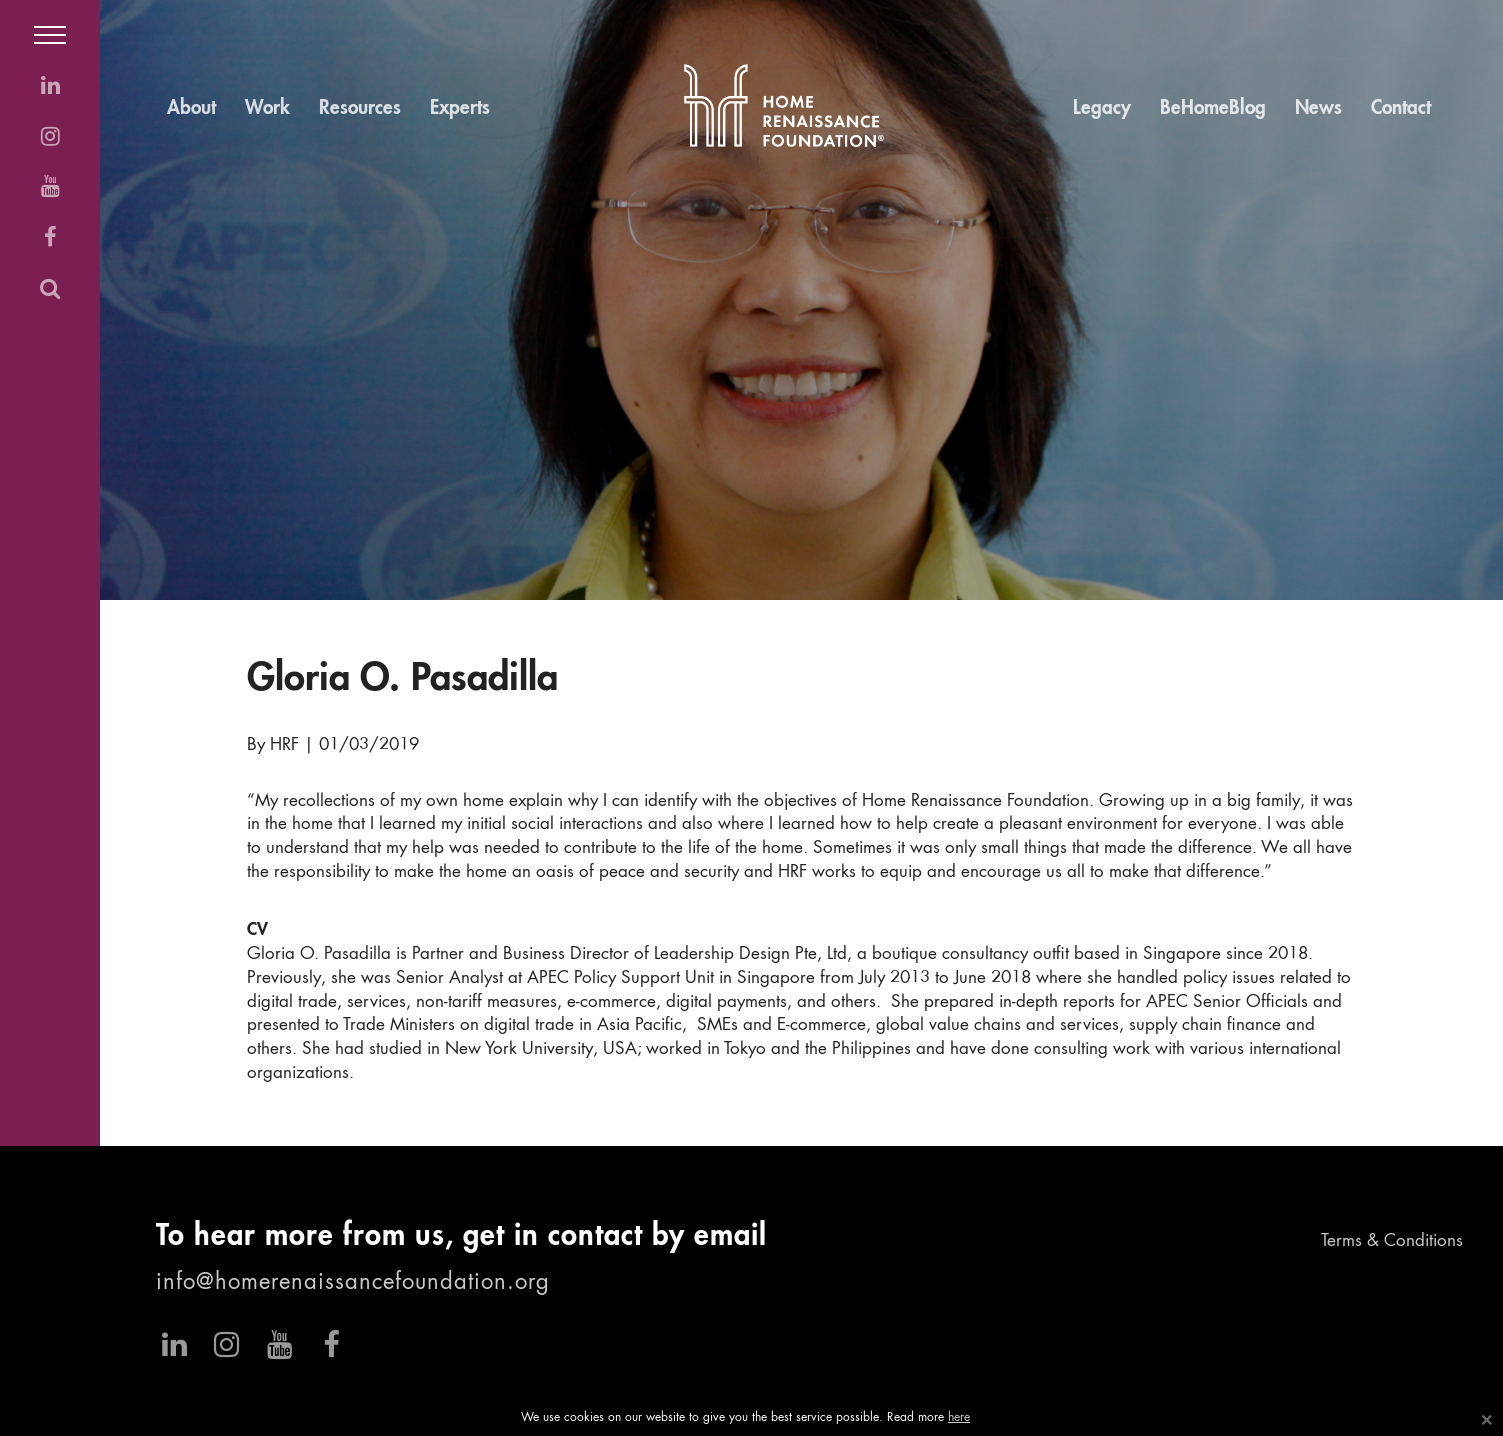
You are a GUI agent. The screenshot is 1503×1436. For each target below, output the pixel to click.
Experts (460, 108)
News (1318, 108)
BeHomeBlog (1213, 108)
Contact (1401, 108)
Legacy (1102, 108)
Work (267, 108)
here (959, 1418)
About (191, 108)
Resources (360, 108)
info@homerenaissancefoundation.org (353, 1283)
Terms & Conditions (1392, 1241)
